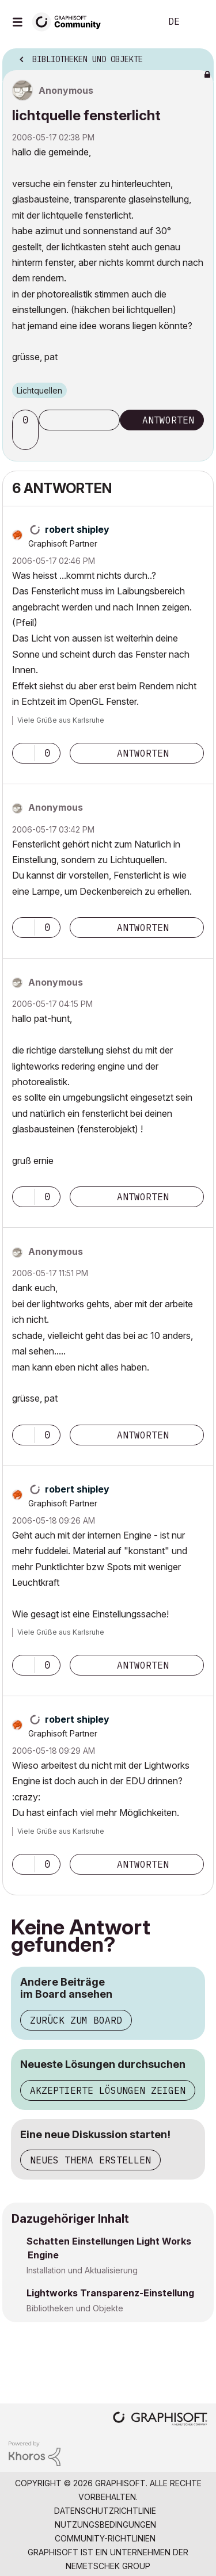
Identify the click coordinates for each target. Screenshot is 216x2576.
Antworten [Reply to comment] (143, 753)
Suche (134, 21)
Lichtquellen (39, 390)
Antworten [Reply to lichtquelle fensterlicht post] (168, 420)
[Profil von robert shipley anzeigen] (77, 529)
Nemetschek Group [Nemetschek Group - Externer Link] (108, 2566)
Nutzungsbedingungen (105, 2524)
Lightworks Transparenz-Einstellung (110, 2293)
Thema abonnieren (79, 420)
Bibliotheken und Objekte (74, 2308)
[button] (27, 439)
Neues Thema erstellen (90, 2160)
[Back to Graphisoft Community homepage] (70, 21)
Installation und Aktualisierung (82, 2270)
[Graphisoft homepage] (160, 2420)
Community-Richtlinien (105, 2538)
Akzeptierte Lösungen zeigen (107, 2090)
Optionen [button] (197, 56)
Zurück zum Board (76, 2020)
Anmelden (197, 22)
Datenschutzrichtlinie (105, 2511)
